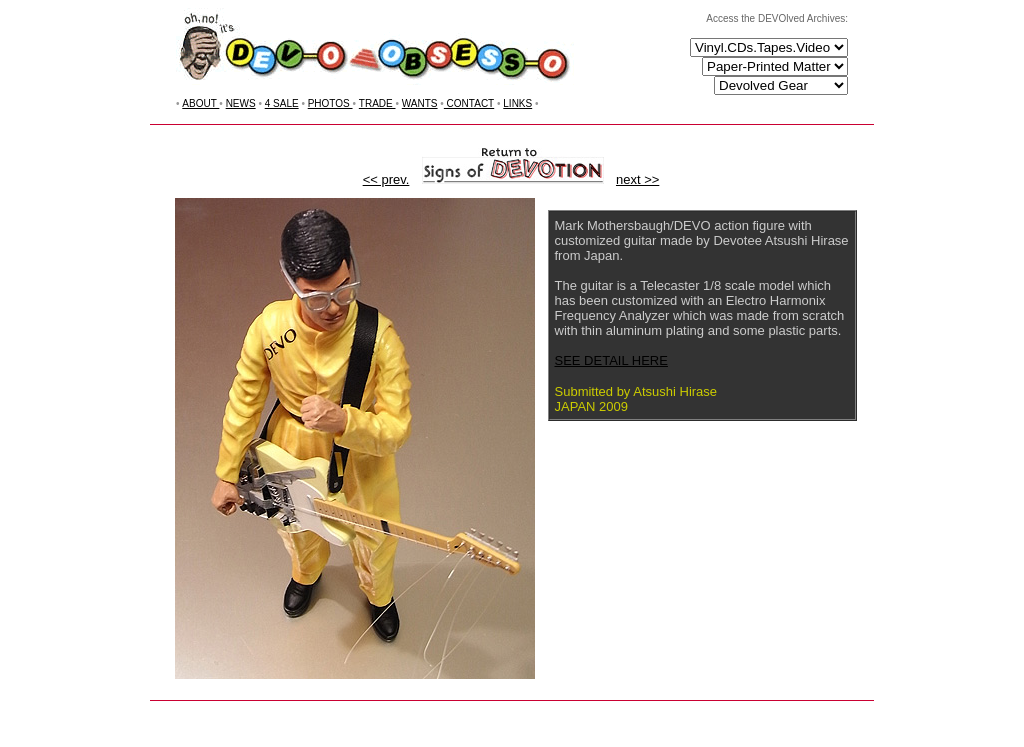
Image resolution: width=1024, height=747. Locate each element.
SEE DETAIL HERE (611, 360)
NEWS (241, 103)
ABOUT (200, 103)
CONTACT (469, 103)
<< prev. (386, 179)
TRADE (377, 103)
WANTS (420, 103)
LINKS (517, 103)
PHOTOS (330, 103)
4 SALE (282, 103)
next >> (637, 179)
